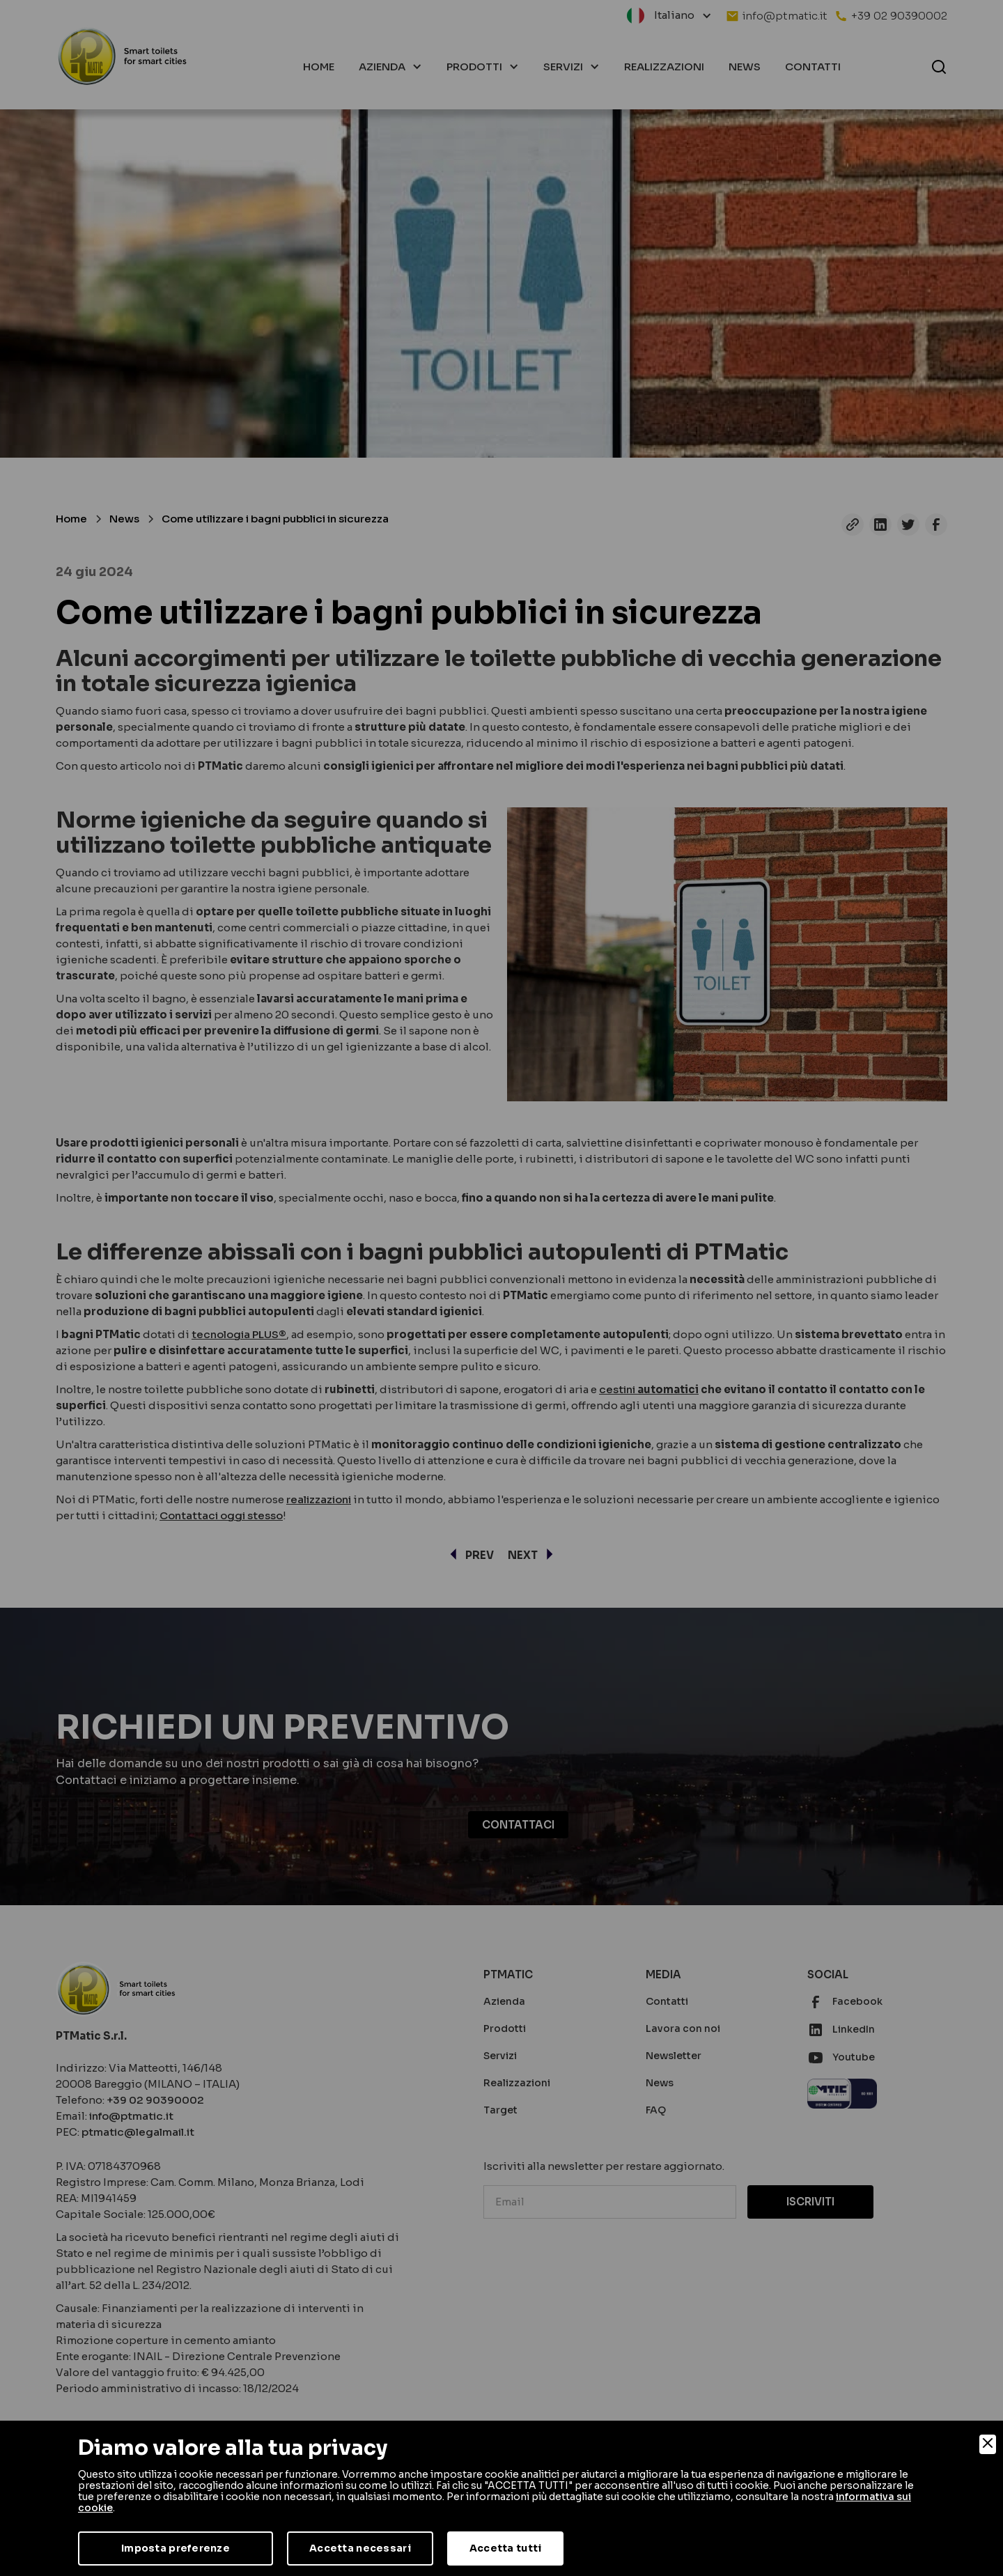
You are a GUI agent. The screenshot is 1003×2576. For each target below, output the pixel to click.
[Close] (987, 2444)
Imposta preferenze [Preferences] (175, 2548)
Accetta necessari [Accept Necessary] (360, 2548)
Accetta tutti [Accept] (505, 2548)
